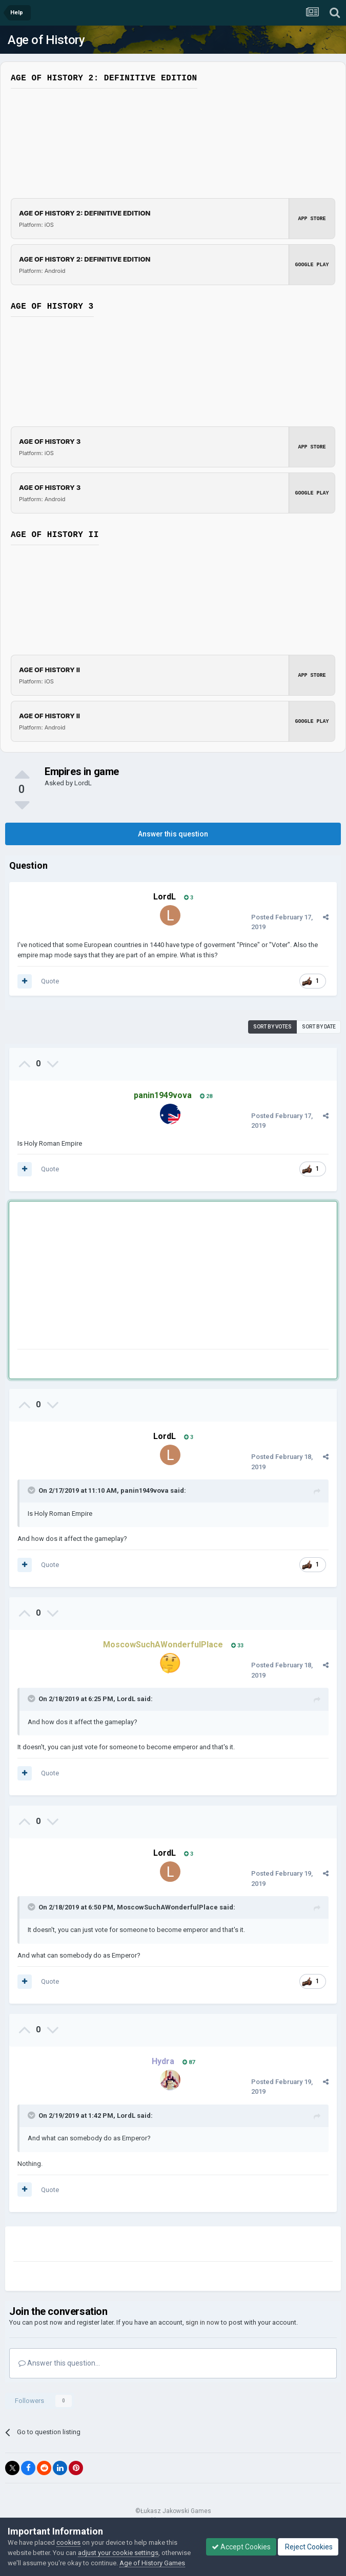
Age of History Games (152, 2563)
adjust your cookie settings (118, 2553)
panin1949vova (144, 1490)
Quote (50, 981)
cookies (68, 2542)
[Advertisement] (137, 1277)
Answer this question (173, 834)
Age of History (46, 40)
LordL (83, 783)
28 (206, 1096)
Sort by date (319, 1026)
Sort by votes (272, 1026)
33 (237, 1645)
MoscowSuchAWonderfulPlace (167, 1907)
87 (188, 2062)
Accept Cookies (241, 2547)
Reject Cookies (308, 2547)
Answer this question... (59, 2363)
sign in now (202, 2322)
